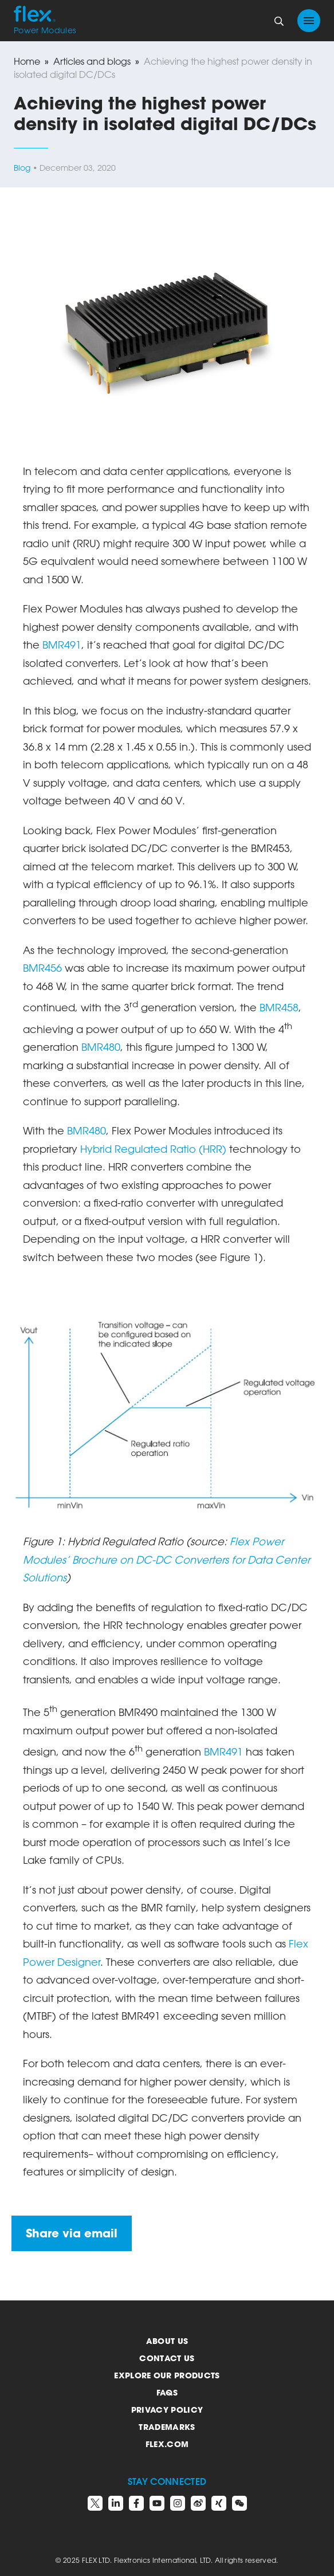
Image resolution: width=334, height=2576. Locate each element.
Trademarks (167, 2426)
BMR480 (100, 1046)
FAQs (167, 2392)
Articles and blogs (92, 61)
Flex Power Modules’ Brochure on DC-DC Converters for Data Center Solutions (166, 1559)
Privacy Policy (167, 2409)
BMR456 (44, 967)
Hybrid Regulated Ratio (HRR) (153, 1148)
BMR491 (61, 644)
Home (27, 61)
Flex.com (167, 2443)
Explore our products (166, 2375)
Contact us (166, 2358)
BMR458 (279, 1007)
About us (167, 2340)
